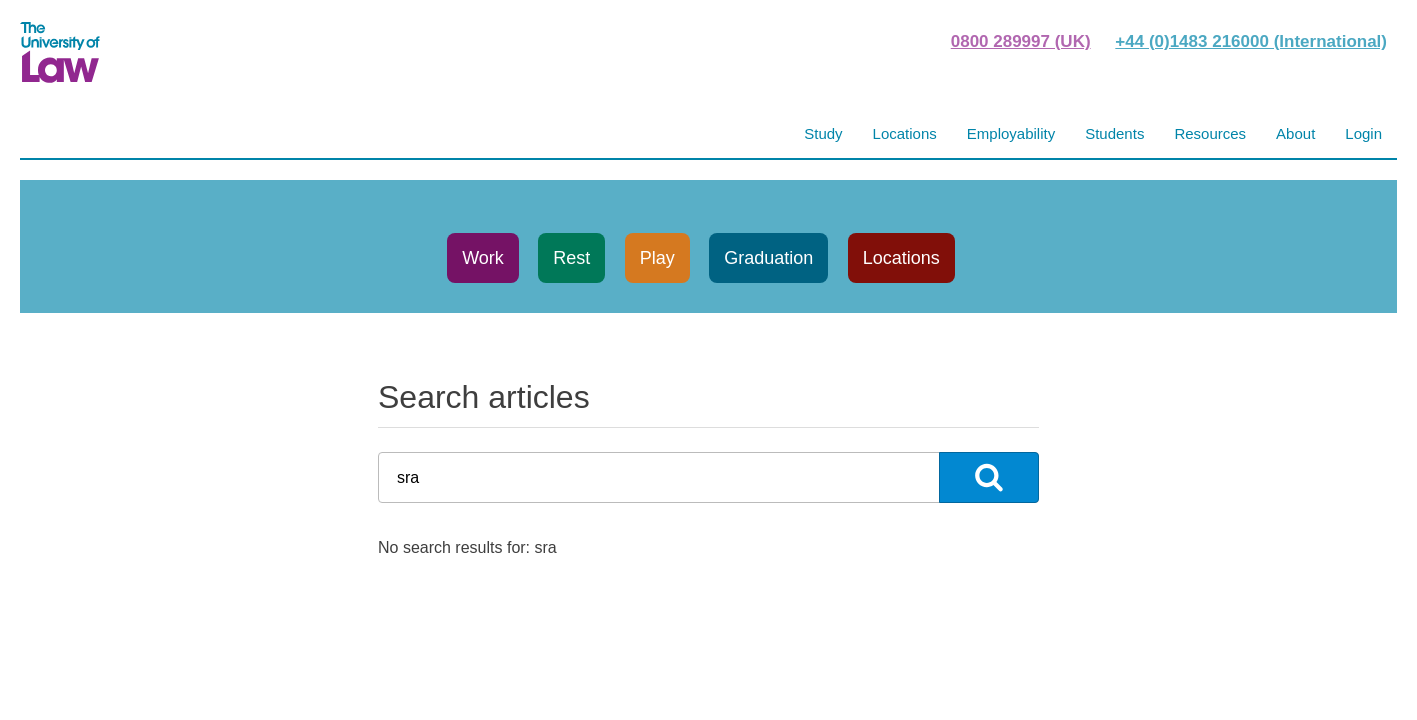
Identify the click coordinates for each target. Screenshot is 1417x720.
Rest (571, 258)
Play (657, 258)
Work (483, 258)
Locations (901, 258)
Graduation (768, 258)
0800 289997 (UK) (1021, 41)
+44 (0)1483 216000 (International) (1251, 41)
